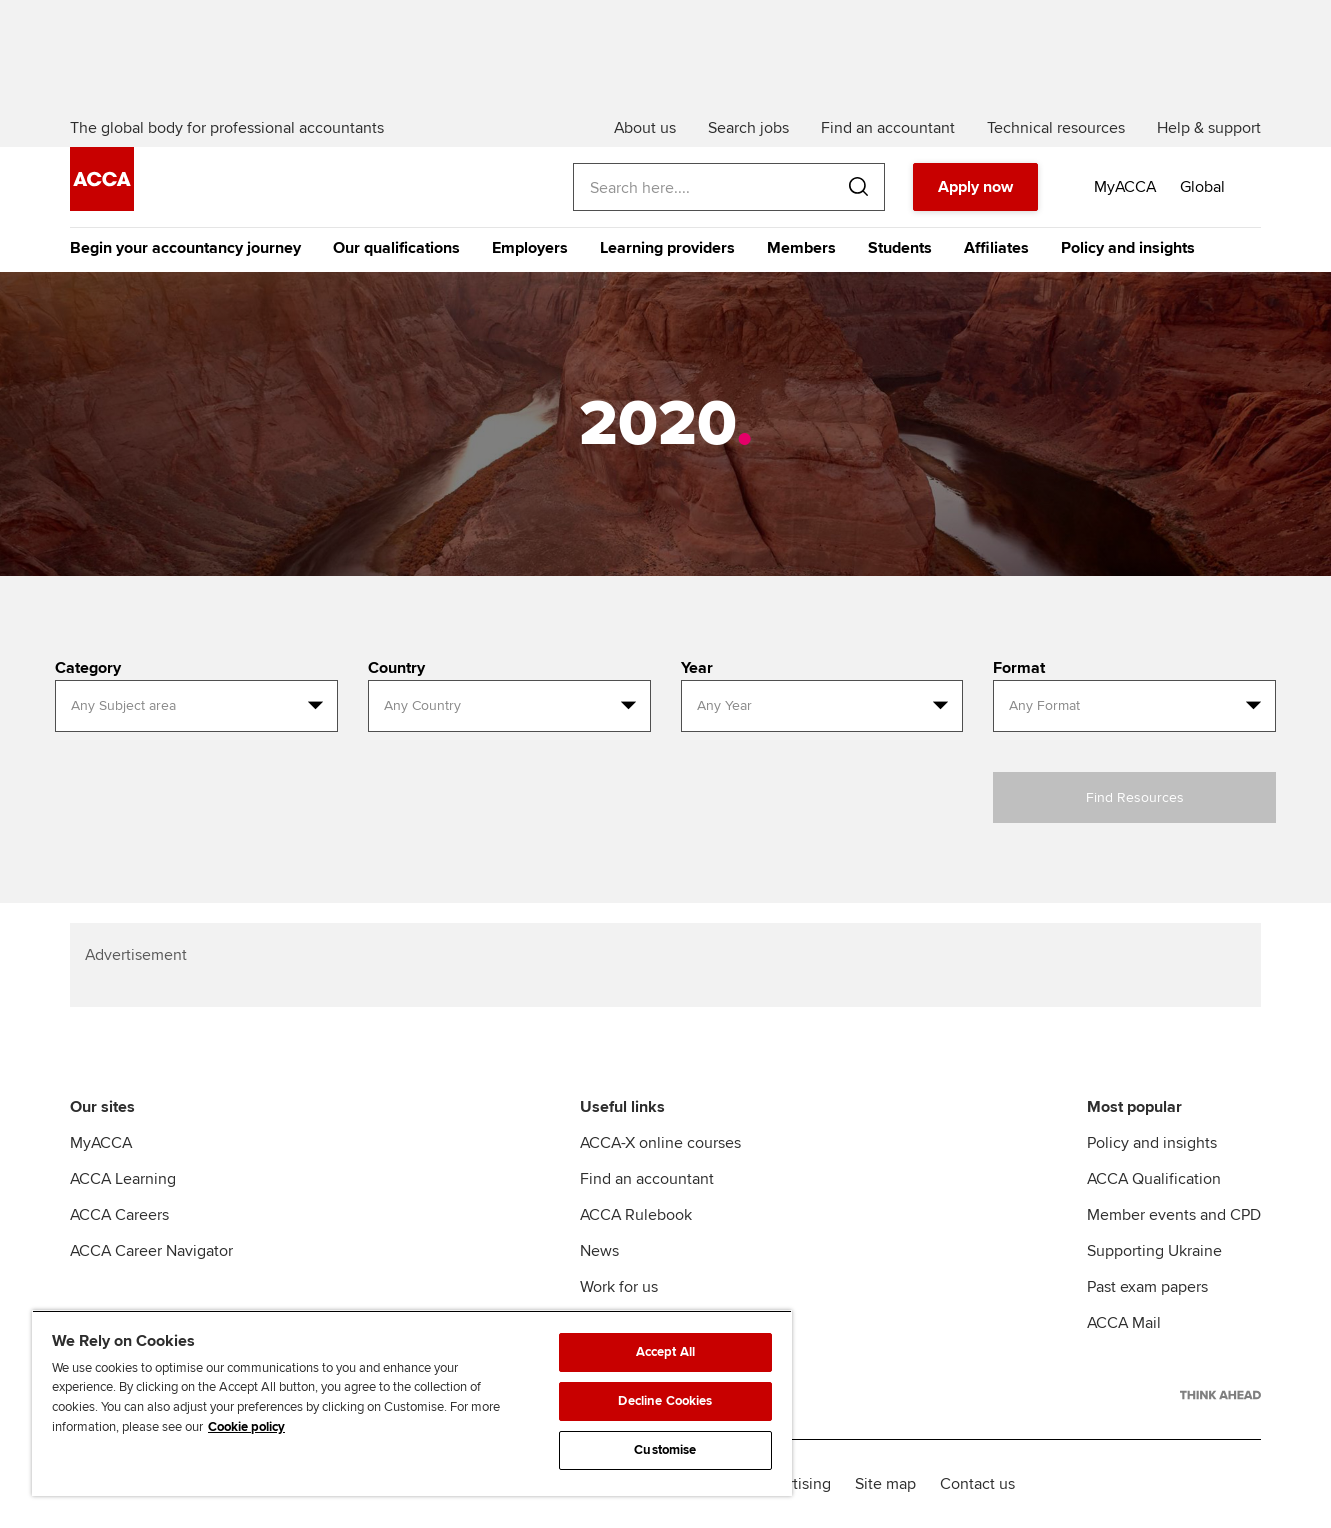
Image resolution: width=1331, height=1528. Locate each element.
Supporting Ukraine (1154, 1251)
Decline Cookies (665, 1401)
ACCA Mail (1124, 1323)
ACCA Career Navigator (151, 1251)
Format (1019, 668)
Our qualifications (396, 248)
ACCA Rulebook (636, 1215)
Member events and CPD (1174, 1215)
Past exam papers (1147, 1287)
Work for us (619, 1287)
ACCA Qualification (1154, 1179)
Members (801, 248)
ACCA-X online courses (660, 1143)
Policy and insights (1128, 248)
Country (396, 668)
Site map (885, 1484)
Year (697, 668)
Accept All (665, 1352)
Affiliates (996, 248)
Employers (530, 248)
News (599, 1251)
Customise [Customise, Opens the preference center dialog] (665, 1450)
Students (900, 248)
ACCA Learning (123, 1179)
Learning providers (667, 248)
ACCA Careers (119, 1215)
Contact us (977, 1484)
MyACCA (101, 1143)
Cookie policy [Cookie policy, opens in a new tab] (246, 1427)
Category (88, 668)
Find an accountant (647, 1179)
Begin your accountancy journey (185, 248)
